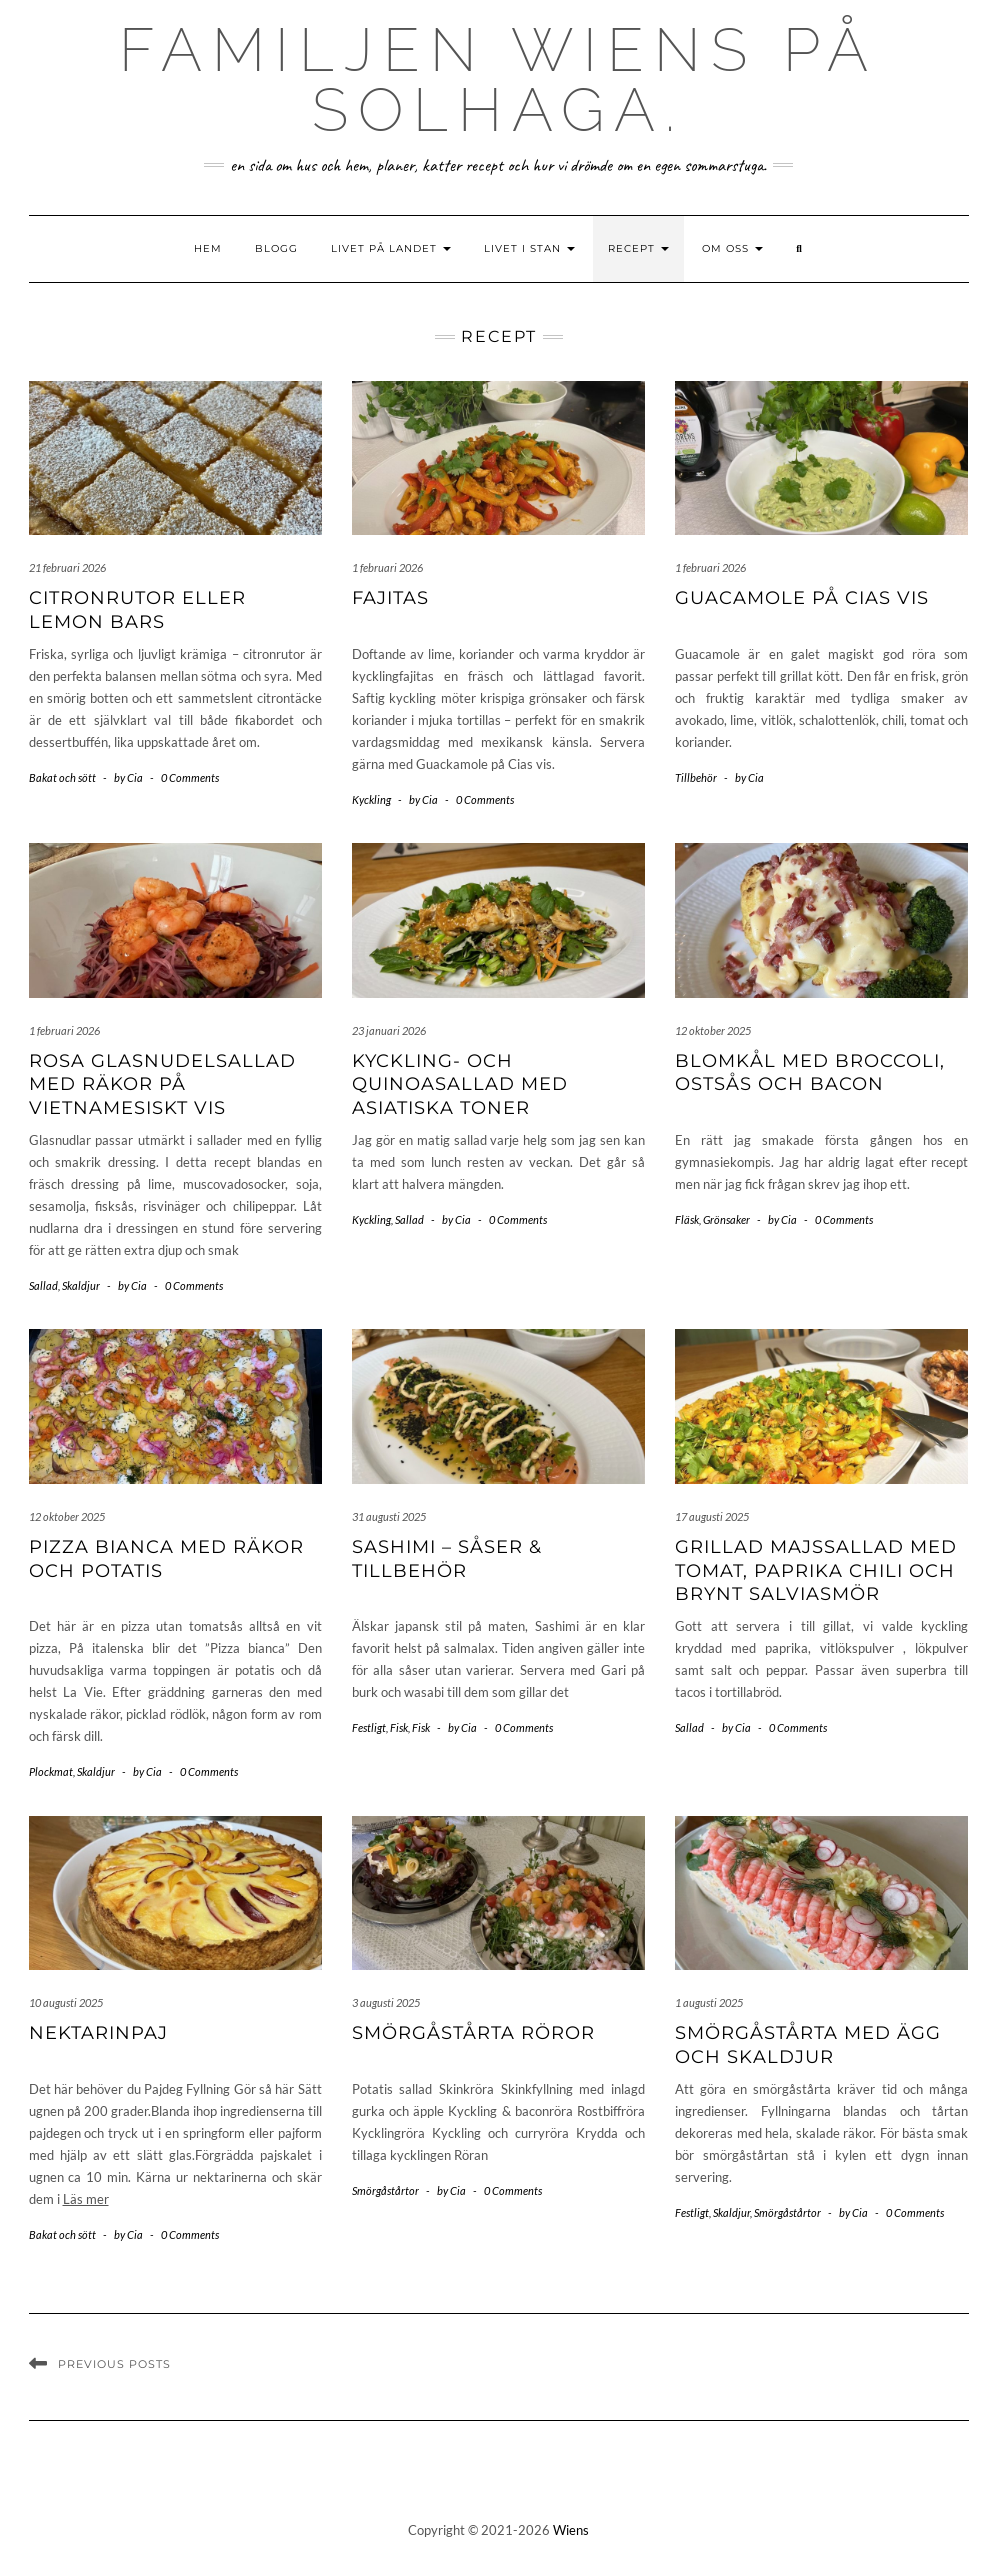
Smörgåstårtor (385, 2190)
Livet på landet (391, 248)
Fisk (399, 1727)
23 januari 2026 (389, 1030)
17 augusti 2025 (712, 1516)
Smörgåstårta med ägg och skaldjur (808, 2044)
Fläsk (687, 1219)
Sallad (43, 1285)
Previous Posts (114, 2364)
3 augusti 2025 (386, 2002)
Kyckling (371, 799)
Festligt (369, 1727)
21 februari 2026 (67, 567)
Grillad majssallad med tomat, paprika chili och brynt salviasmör (816, 1570)
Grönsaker (726, 1219)
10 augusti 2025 (66, 2002)
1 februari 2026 (387, 567)
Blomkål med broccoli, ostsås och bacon (810, 1072)
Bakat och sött (62, 777)
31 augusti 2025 (389, 1516)
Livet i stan (529, 248)
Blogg (276, 248)
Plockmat (51, 1771)
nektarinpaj (98, 2033)
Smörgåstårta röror (473, 2033)
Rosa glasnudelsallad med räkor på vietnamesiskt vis (162, 1084)
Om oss (732, 248)
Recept (638, 248)
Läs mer (86, 2199)
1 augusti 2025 (709, 2002)
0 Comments (190, 777)
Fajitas (390, 598)
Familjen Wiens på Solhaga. (498, 80)
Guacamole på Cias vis (802, 598)
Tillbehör (696, 777)
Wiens (571, 2530)
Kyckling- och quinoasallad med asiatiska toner (460, 1084)
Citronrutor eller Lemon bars (137, 609)
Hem (208, 248)
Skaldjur (81, 1285)
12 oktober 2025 (713, 1030)
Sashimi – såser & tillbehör (447, 1558)
